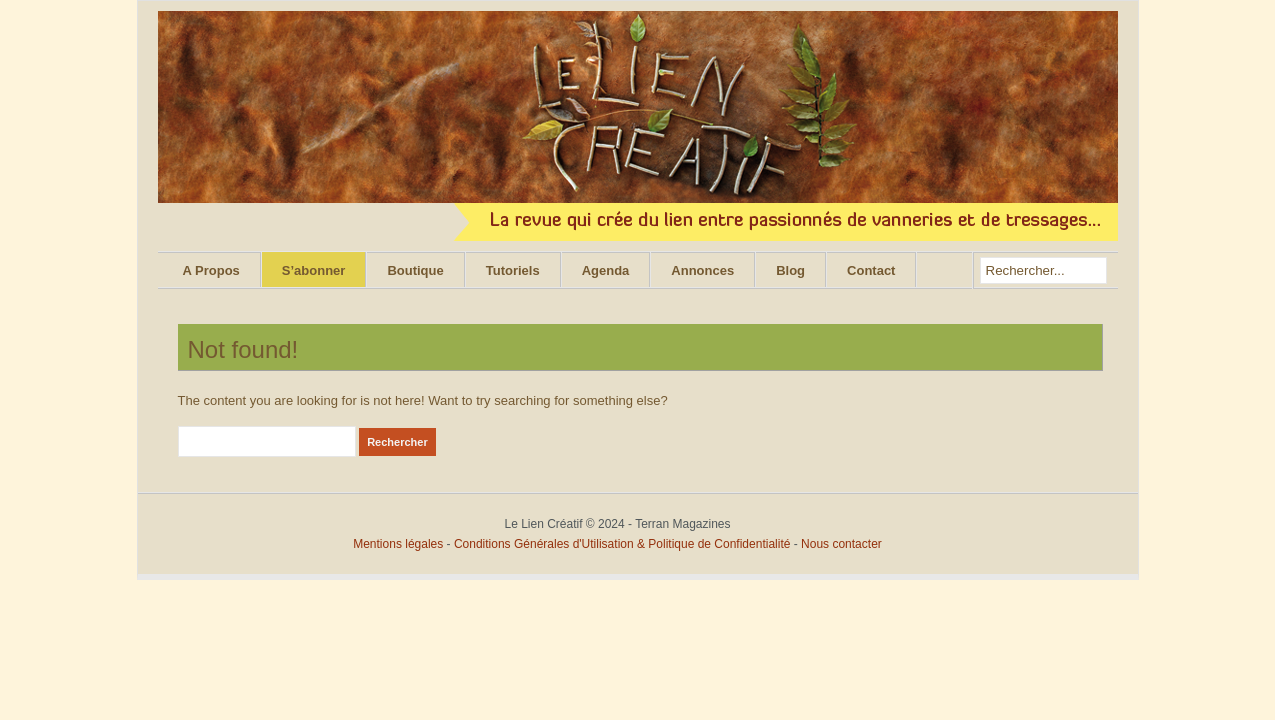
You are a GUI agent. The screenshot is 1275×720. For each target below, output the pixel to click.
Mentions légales (398, 544)
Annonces (702, 270)
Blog (790, 270)
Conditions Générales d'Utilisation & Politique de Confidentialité (624, 544)
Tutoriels (513, 270)
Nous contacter (841, 544)
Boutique (415, 270)
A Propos (211, 270)
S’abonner (314, 270)
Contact (871, 270)
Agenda (606, 270)
